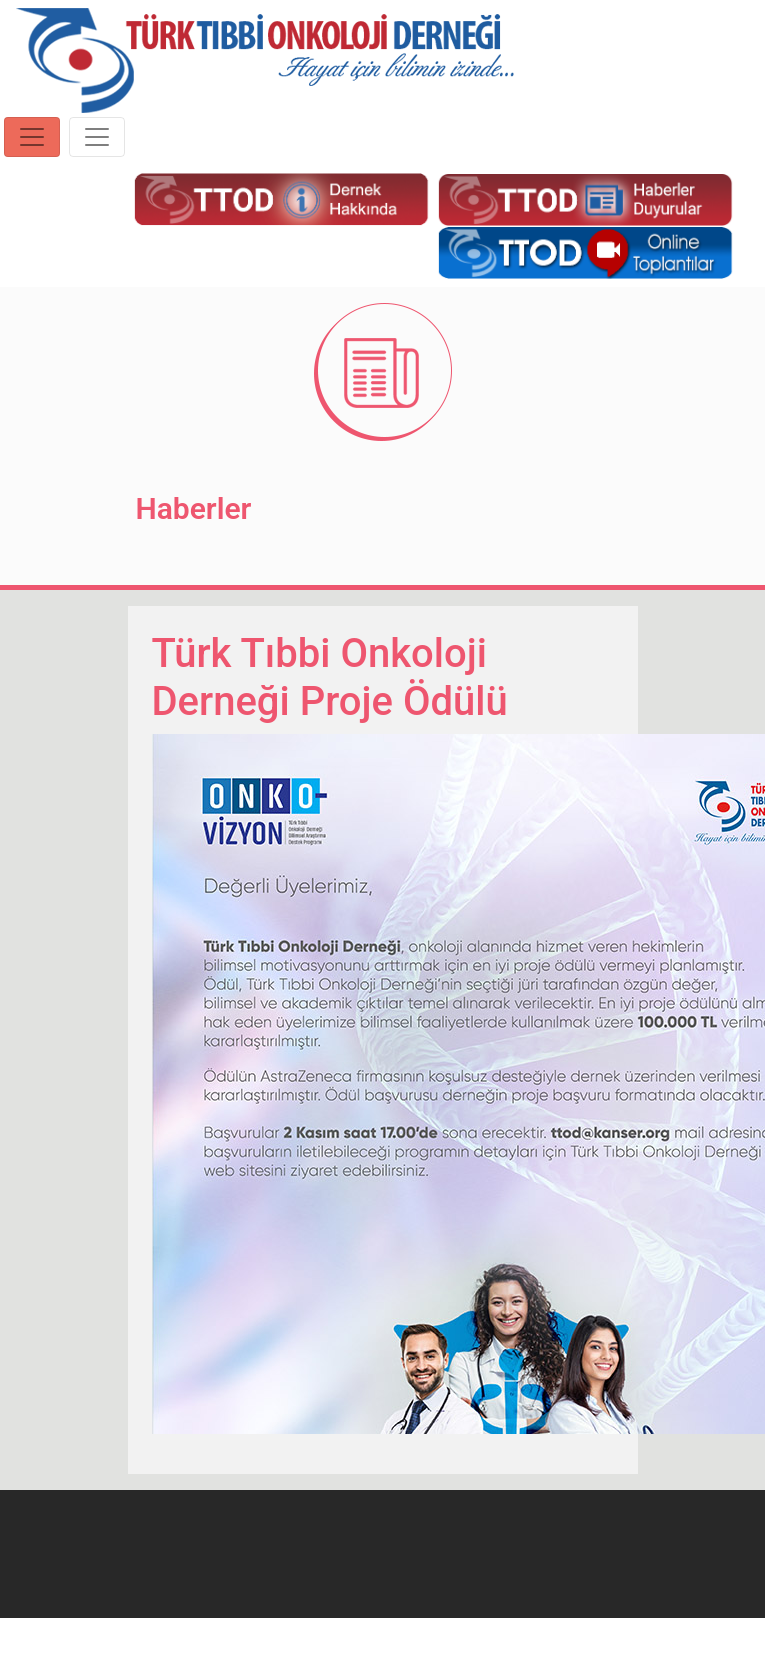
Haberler (194, 508)
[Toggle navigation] (32, 137)
